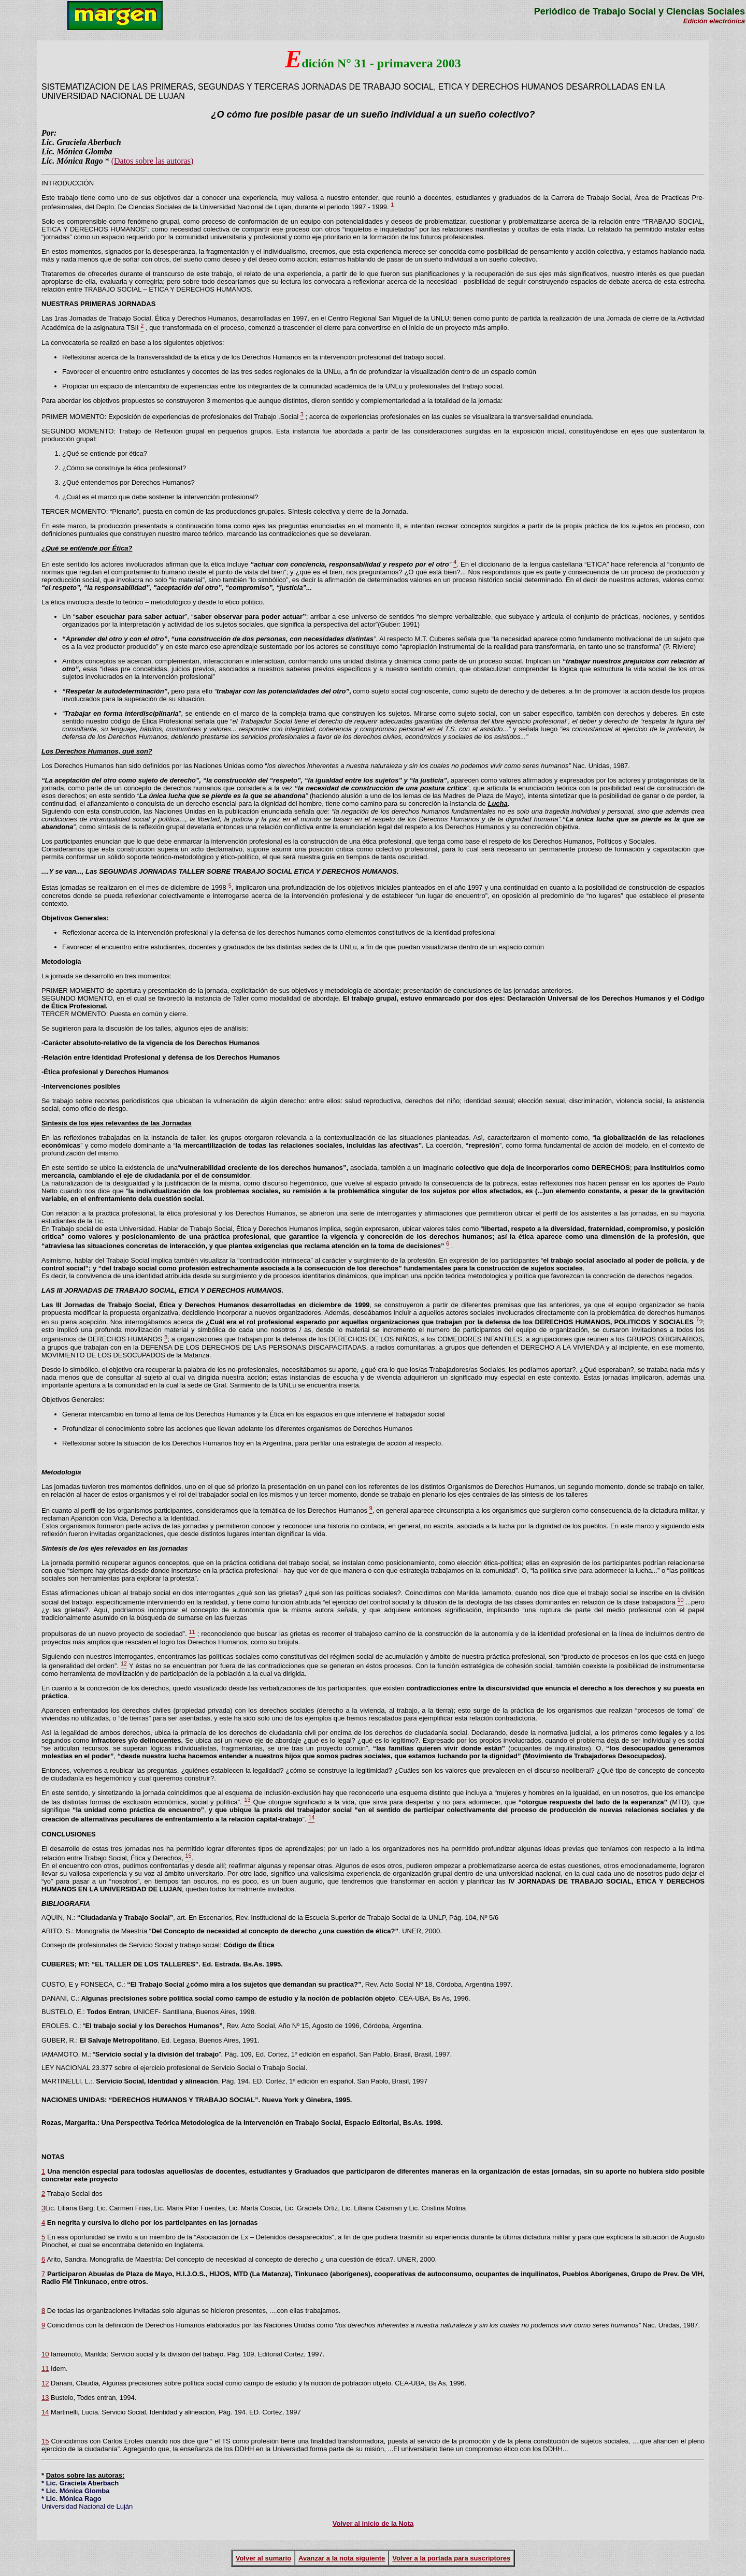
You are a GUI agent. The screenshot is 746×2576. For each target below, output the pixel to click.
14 (45, 2412)
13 (45, 2397)
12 (45, 2383)
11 (45, 2368)
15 (45, 2441)
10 (45, 2354)
